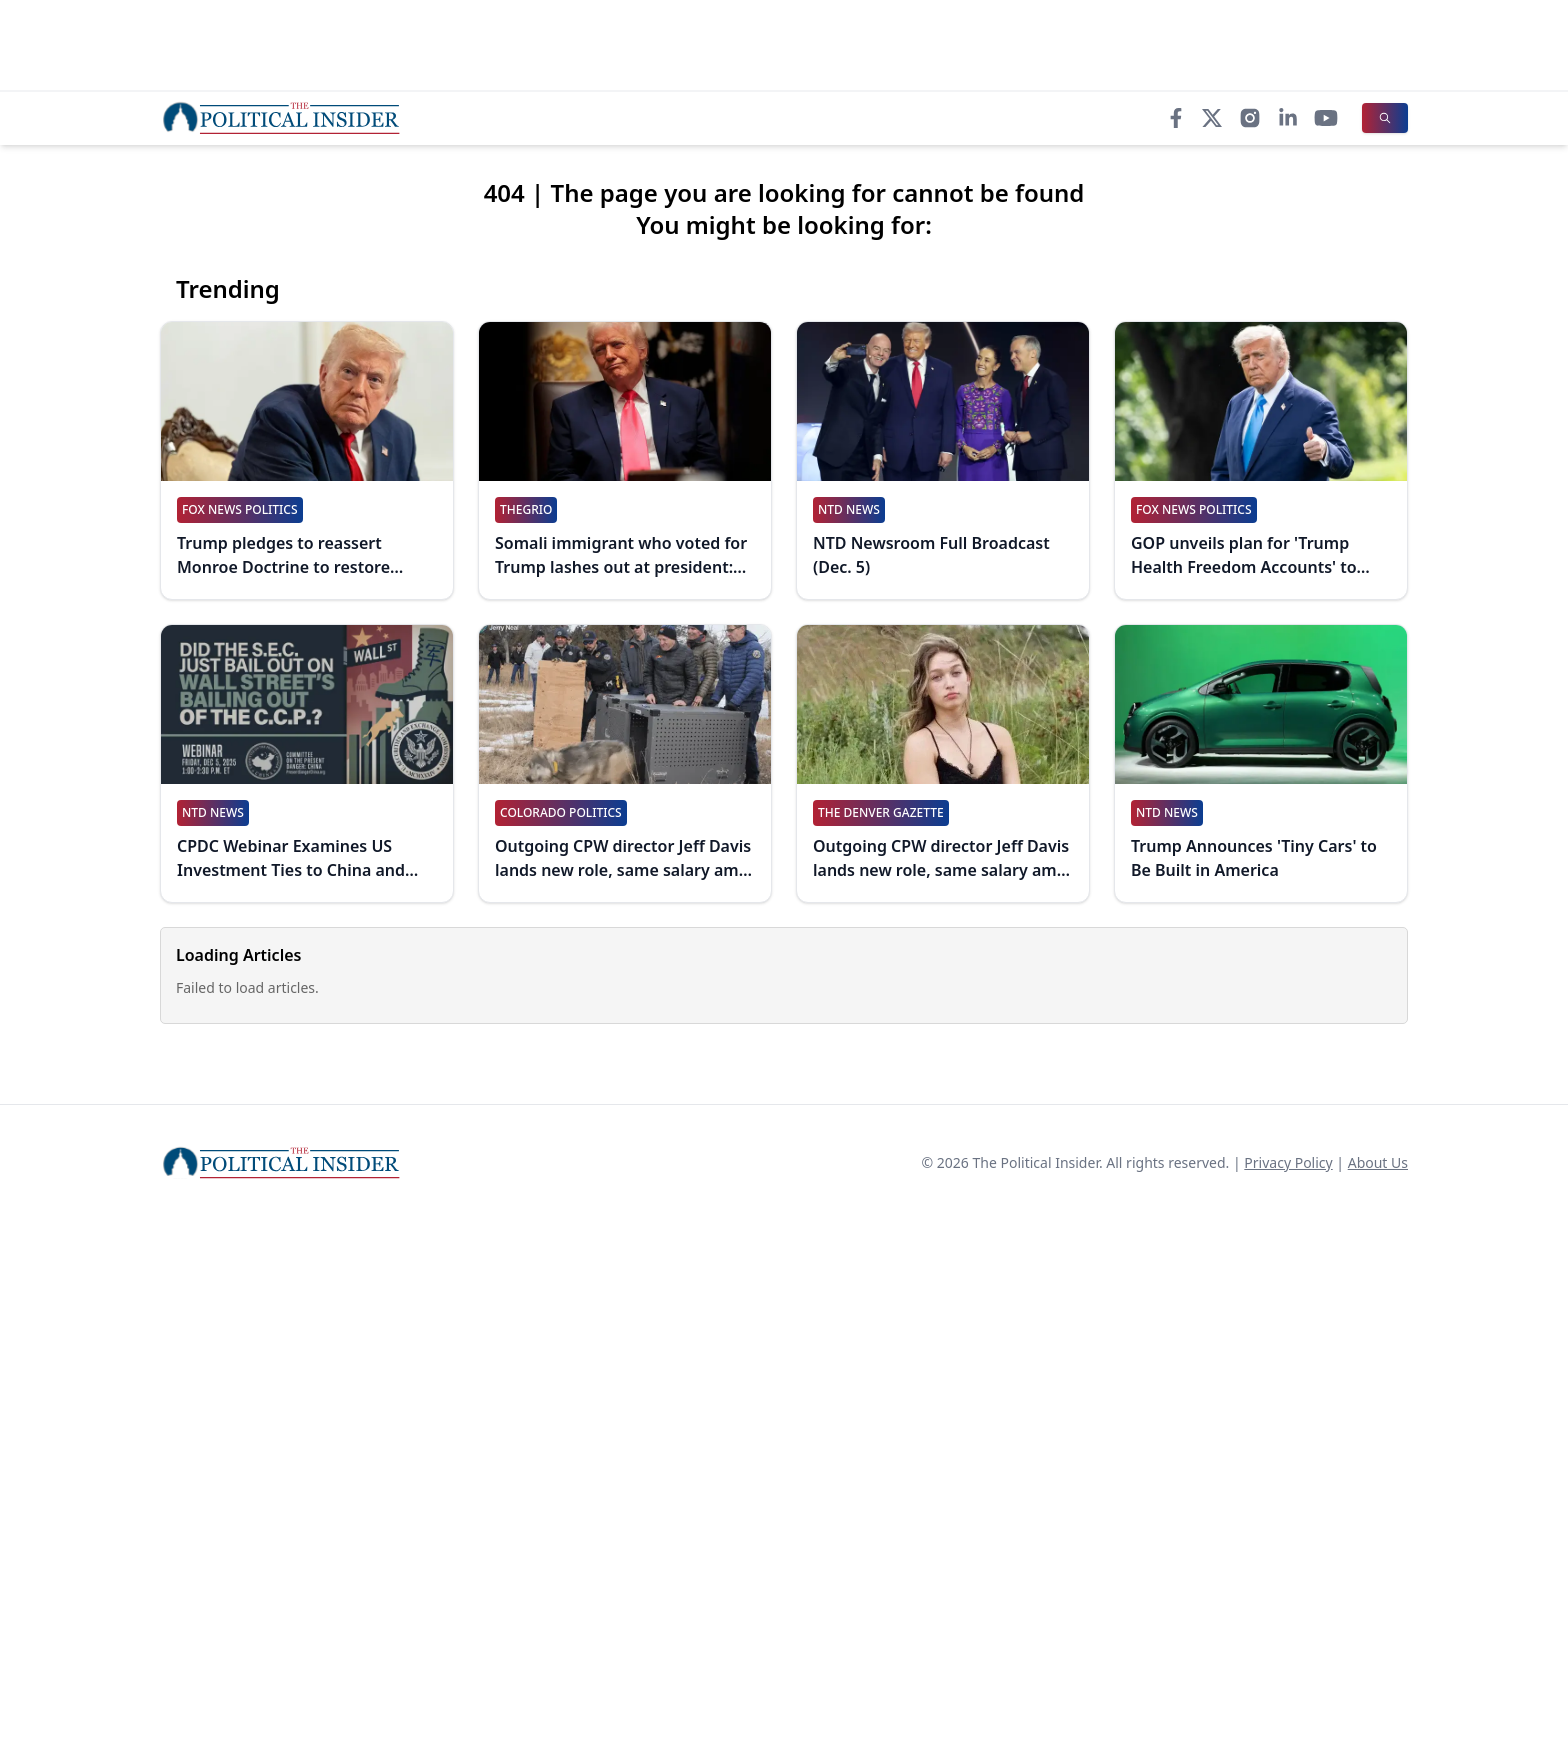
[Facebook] (1176, 118)
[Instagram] (1250, 118)
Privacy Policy (1288, 1162)
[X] (1212, 118)
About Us (1378, 1162)
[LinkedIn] (1288, 118)
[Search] (1385, 118)
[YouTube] (1326, 118)
